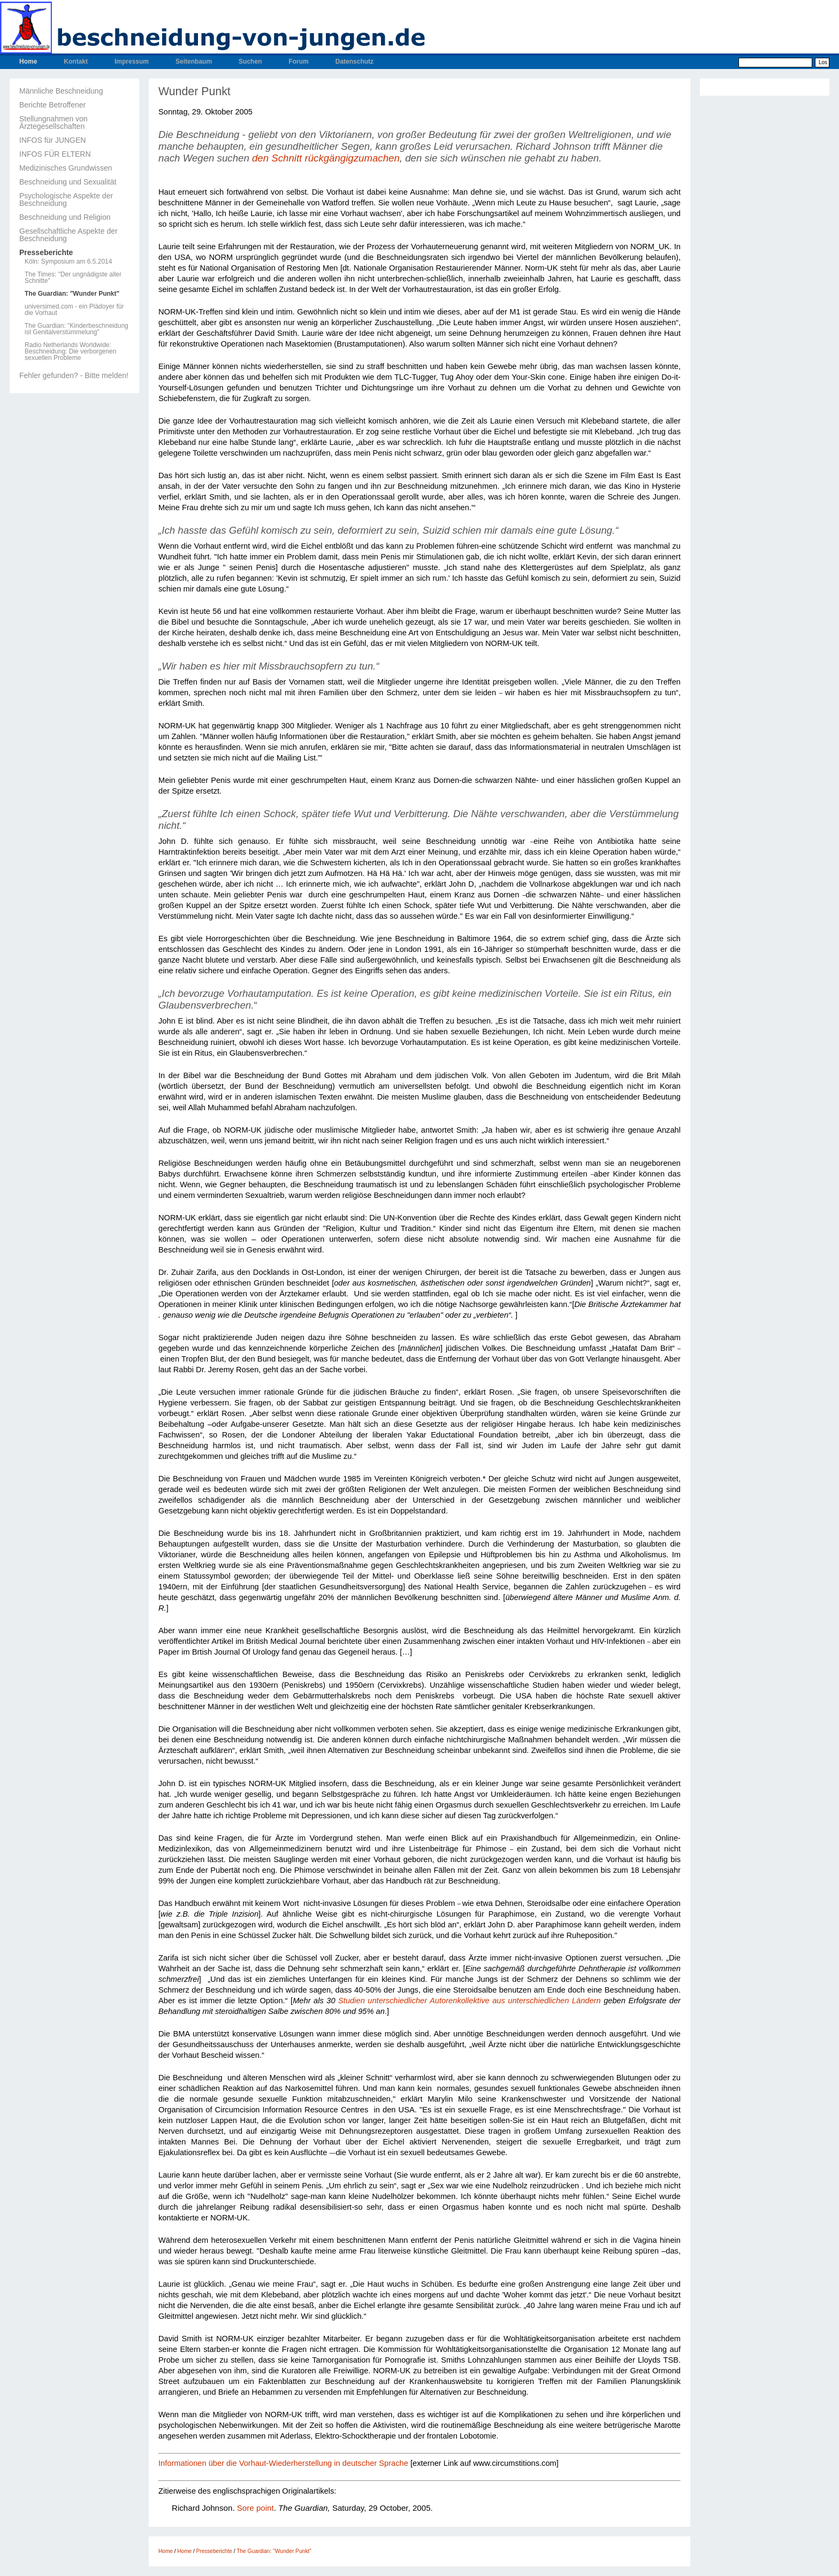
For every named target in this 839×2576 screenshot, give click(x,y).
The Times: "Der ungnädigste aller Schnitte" (73, 277)
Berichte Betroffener (52, 105)
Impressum (132, 61)
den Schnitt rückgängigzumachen (326, 158)
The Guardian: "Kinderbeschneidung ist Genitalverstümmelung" (76, 328)
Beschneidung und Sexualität (67, 182)
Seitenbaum (194, 61)
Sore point (255, 2507)
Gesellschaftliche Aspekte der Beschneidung (68, 234)
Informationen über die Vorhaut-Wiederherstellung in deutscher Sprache (283, 2463)
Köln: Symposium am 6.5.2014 (68, 261)
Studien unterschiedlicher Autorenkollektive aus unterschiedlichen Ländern (469, 2000)
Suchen (250, 61)
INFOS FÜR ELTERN (55, 154)
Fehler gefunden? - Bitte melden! (73, 375)
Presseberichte (46, 252)
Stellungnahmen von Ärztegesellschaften (53, 122)
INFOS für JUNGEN (52, 140)
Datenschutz (354, 61)
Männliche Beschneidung (61, 91)
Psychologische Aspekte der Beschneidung (66, 199)
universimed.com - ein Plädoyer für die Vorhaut (74, 309)
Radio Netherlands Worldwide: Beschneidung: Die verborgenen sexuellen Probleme (70, 351)
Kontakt (76, 61)
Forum (298, 61)
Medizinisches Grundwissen (65, 168)
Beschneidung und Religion (64, 217)
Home (28, 61)
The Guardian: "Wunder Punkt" (72, 293)
